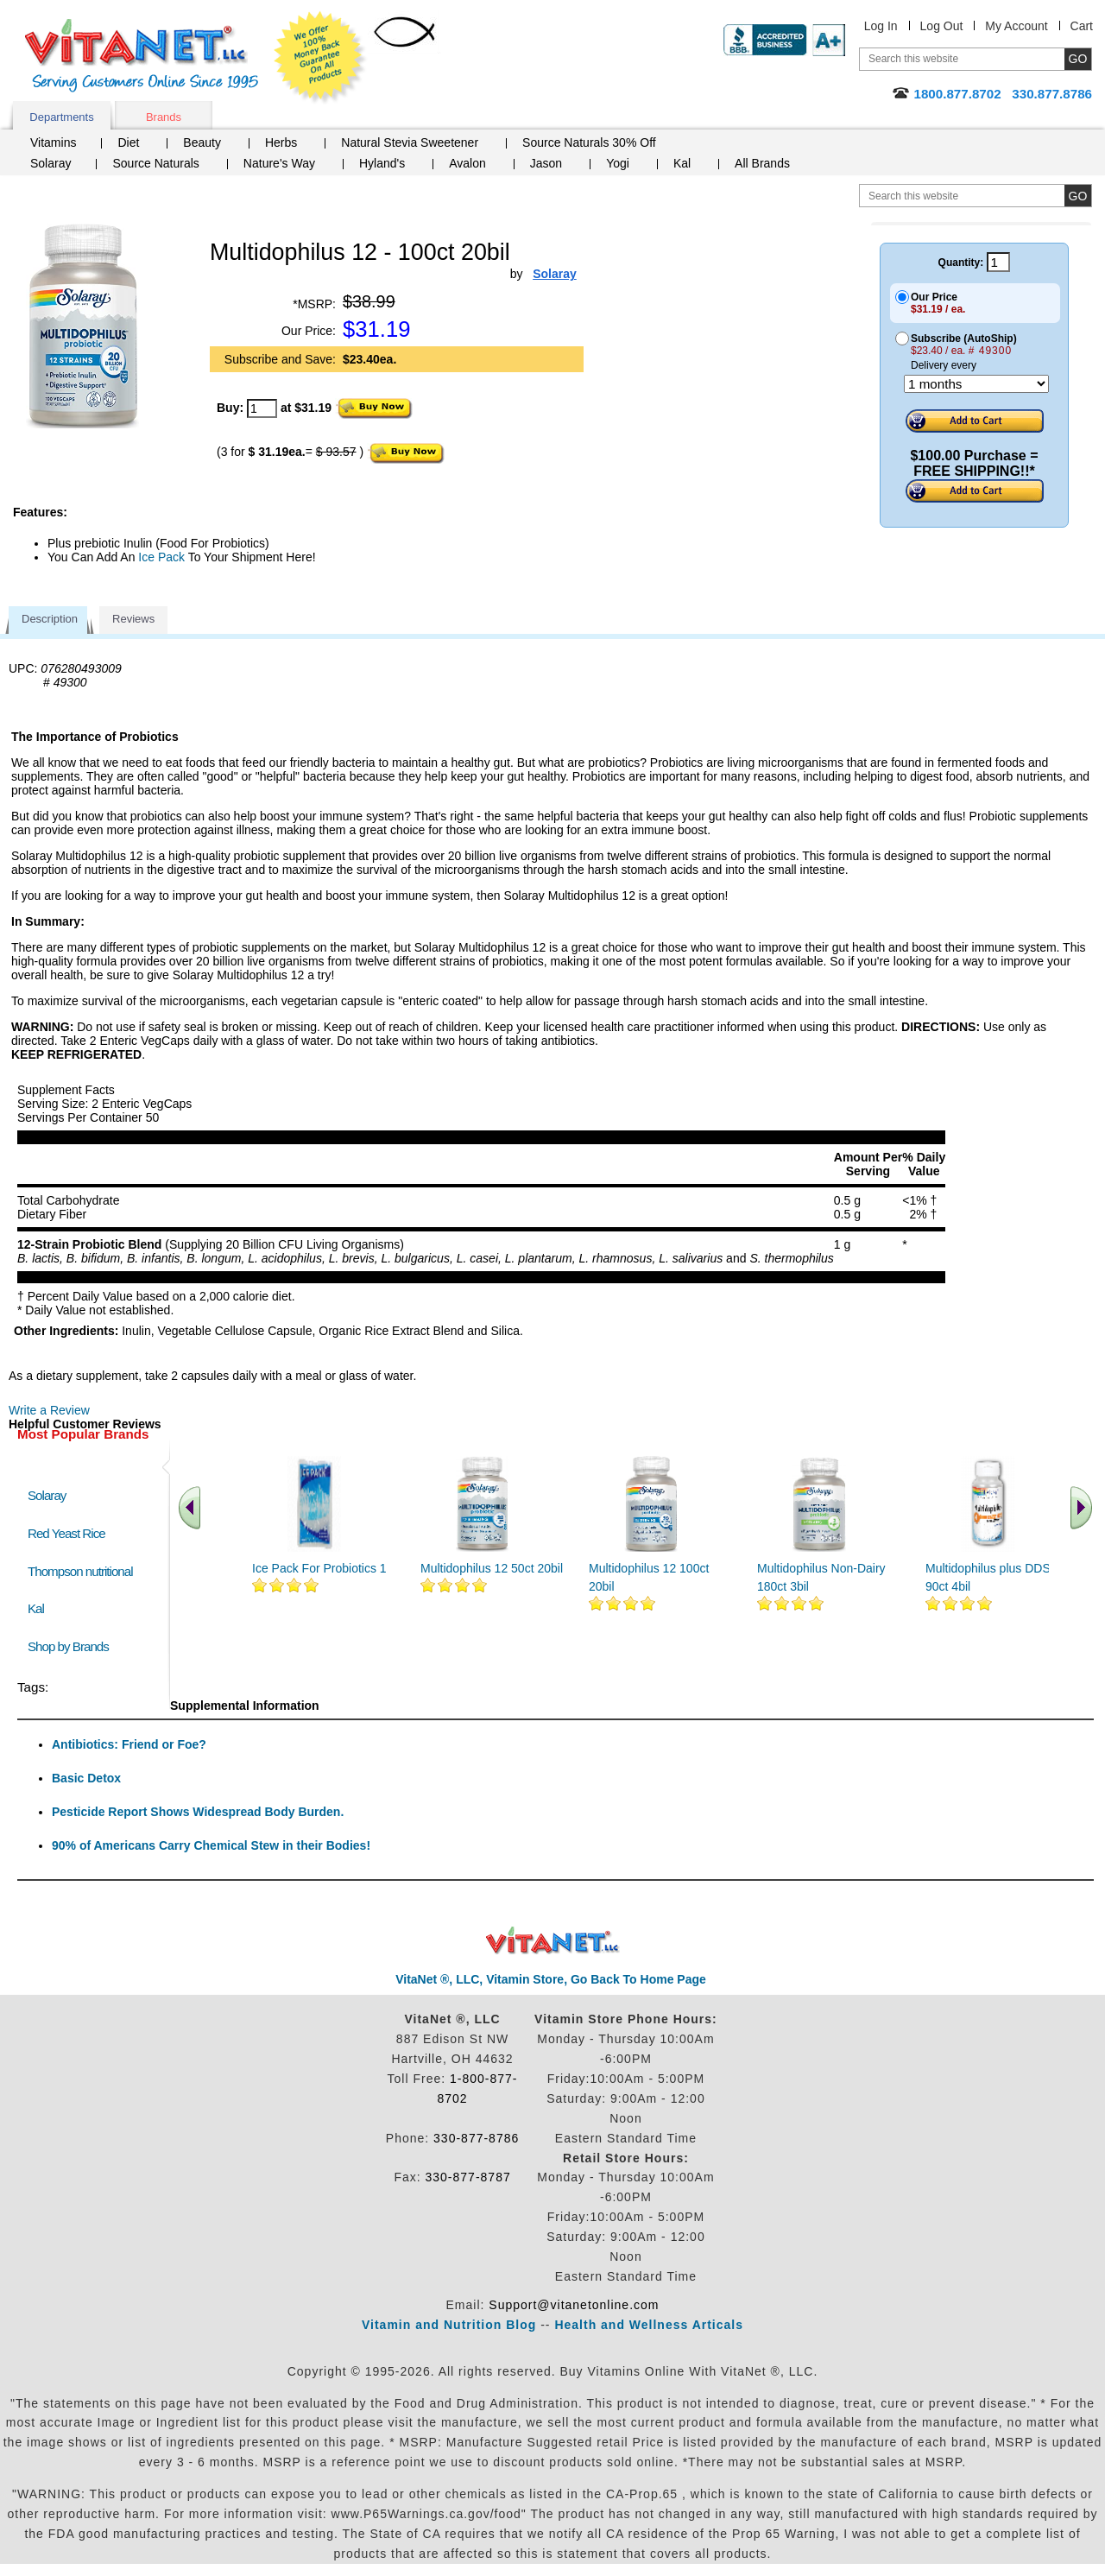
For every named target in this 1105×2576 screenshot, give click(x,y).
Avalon (467, 163)
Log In (881, 26)
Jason (546, 163)
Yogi (617, 163)
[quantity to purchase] (262, 408)
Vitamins (53, 142)
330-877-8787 (468, 2177)
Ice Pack (161, 557)
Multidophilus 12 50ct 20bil (491, 1568)
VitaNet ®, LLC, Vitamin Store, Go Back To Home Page (550, 1979)
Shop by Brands (72, 1646)
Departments (61, 117)
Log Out (941, 26)
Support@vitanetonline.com (574, 2305)
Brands (163, 117)
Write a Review (49, 1410)
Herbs (281, 142)
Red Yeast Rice (66, 1533)
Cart (1081, 26)
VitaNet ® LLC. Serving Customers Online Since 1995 (141, 55)
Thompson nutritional (80, 1571)
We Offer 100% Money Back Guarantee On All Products (320, 57)
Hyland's (382, 163)
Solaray (50, 163)
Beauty (202, 142)
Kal (682, 163)
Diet (128, 142)
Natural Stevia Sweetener (409, 142)
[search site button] (1077, 195)
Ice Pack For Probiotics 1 (319, 1568)
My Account (1016, 26)
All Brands (762, 163)
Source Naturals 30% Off (589, 142)
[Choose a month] (976, 384)
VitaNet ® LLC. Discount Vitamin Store (553, 1941)
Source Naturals (155, 163)
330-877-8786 (476, 2138)
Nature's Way (279, 163)
